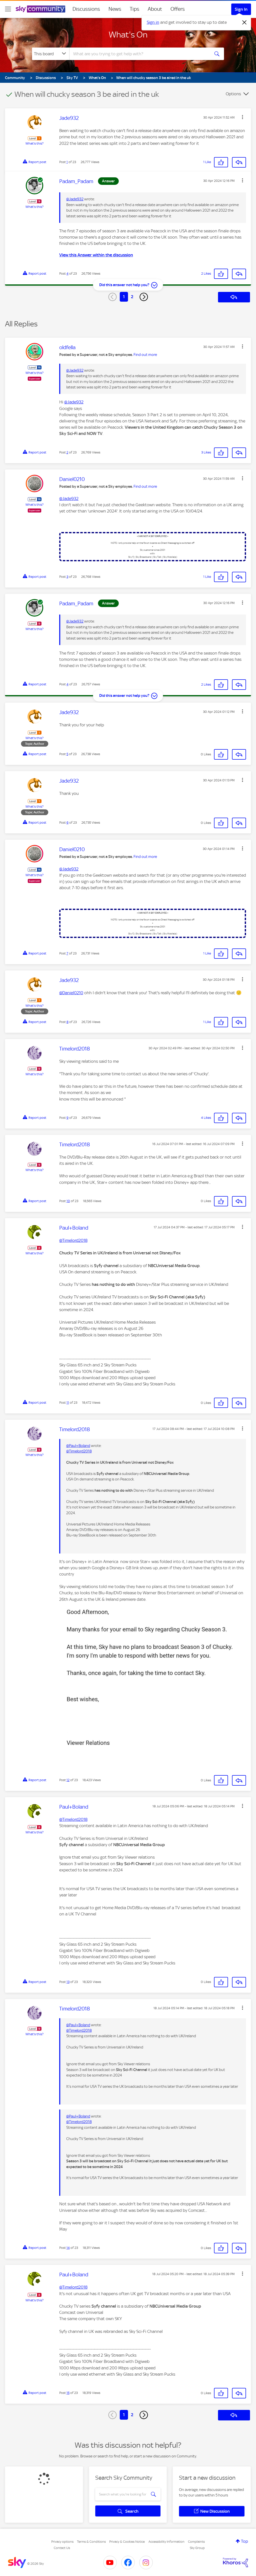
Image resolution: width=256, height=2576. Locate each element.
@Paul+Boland (78, 1445)
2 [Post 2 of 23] (67, 452)
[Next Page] (144, 297)
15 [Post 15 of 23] (68, 2393)
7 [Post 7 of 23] (67, 953)
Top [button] (244, 2541)
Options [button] (233, 93)
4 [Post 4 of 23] (67, 273)
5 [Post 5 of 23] (67, 754)
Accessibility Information (166, 2541)
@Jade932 (75, 199)
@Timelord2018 (73, 1240)
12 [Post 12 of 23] (68, 1780)
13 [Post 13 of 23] (68, 1982)
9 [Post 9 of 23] (67, 1118)
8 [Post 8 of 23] (67, 1022)
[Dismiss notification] (244, 23)
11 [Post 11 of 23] (67, 1402)
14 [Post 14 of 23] (68, 2248)
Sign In (241, 9)
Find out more (145, 354)
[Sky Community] (40, 9)
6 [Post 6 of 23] (67, 822)
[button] (242, 117)
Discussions (86, 9)
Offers (177, 9)
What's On (128, 35)
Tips (134, 9)
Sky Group (197, 2548)
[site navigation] (8, 9)
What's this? (35, 143)
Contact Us (62, 2548)
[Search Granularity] (50, 54)
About (155, 9)
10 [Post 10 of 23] (68, 1201)
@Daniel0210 (71, 992)
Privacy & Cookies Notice (127, 2541)
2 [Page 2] (132, 296)
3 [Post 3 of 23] (67, 577)
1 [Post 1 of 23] (67, 162)
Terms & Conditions (91, 2541)
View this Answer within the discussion (96, 254)
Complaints (196, 2541)
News (114, 9)
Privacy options (62, 2541)
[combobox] (139, 54)
